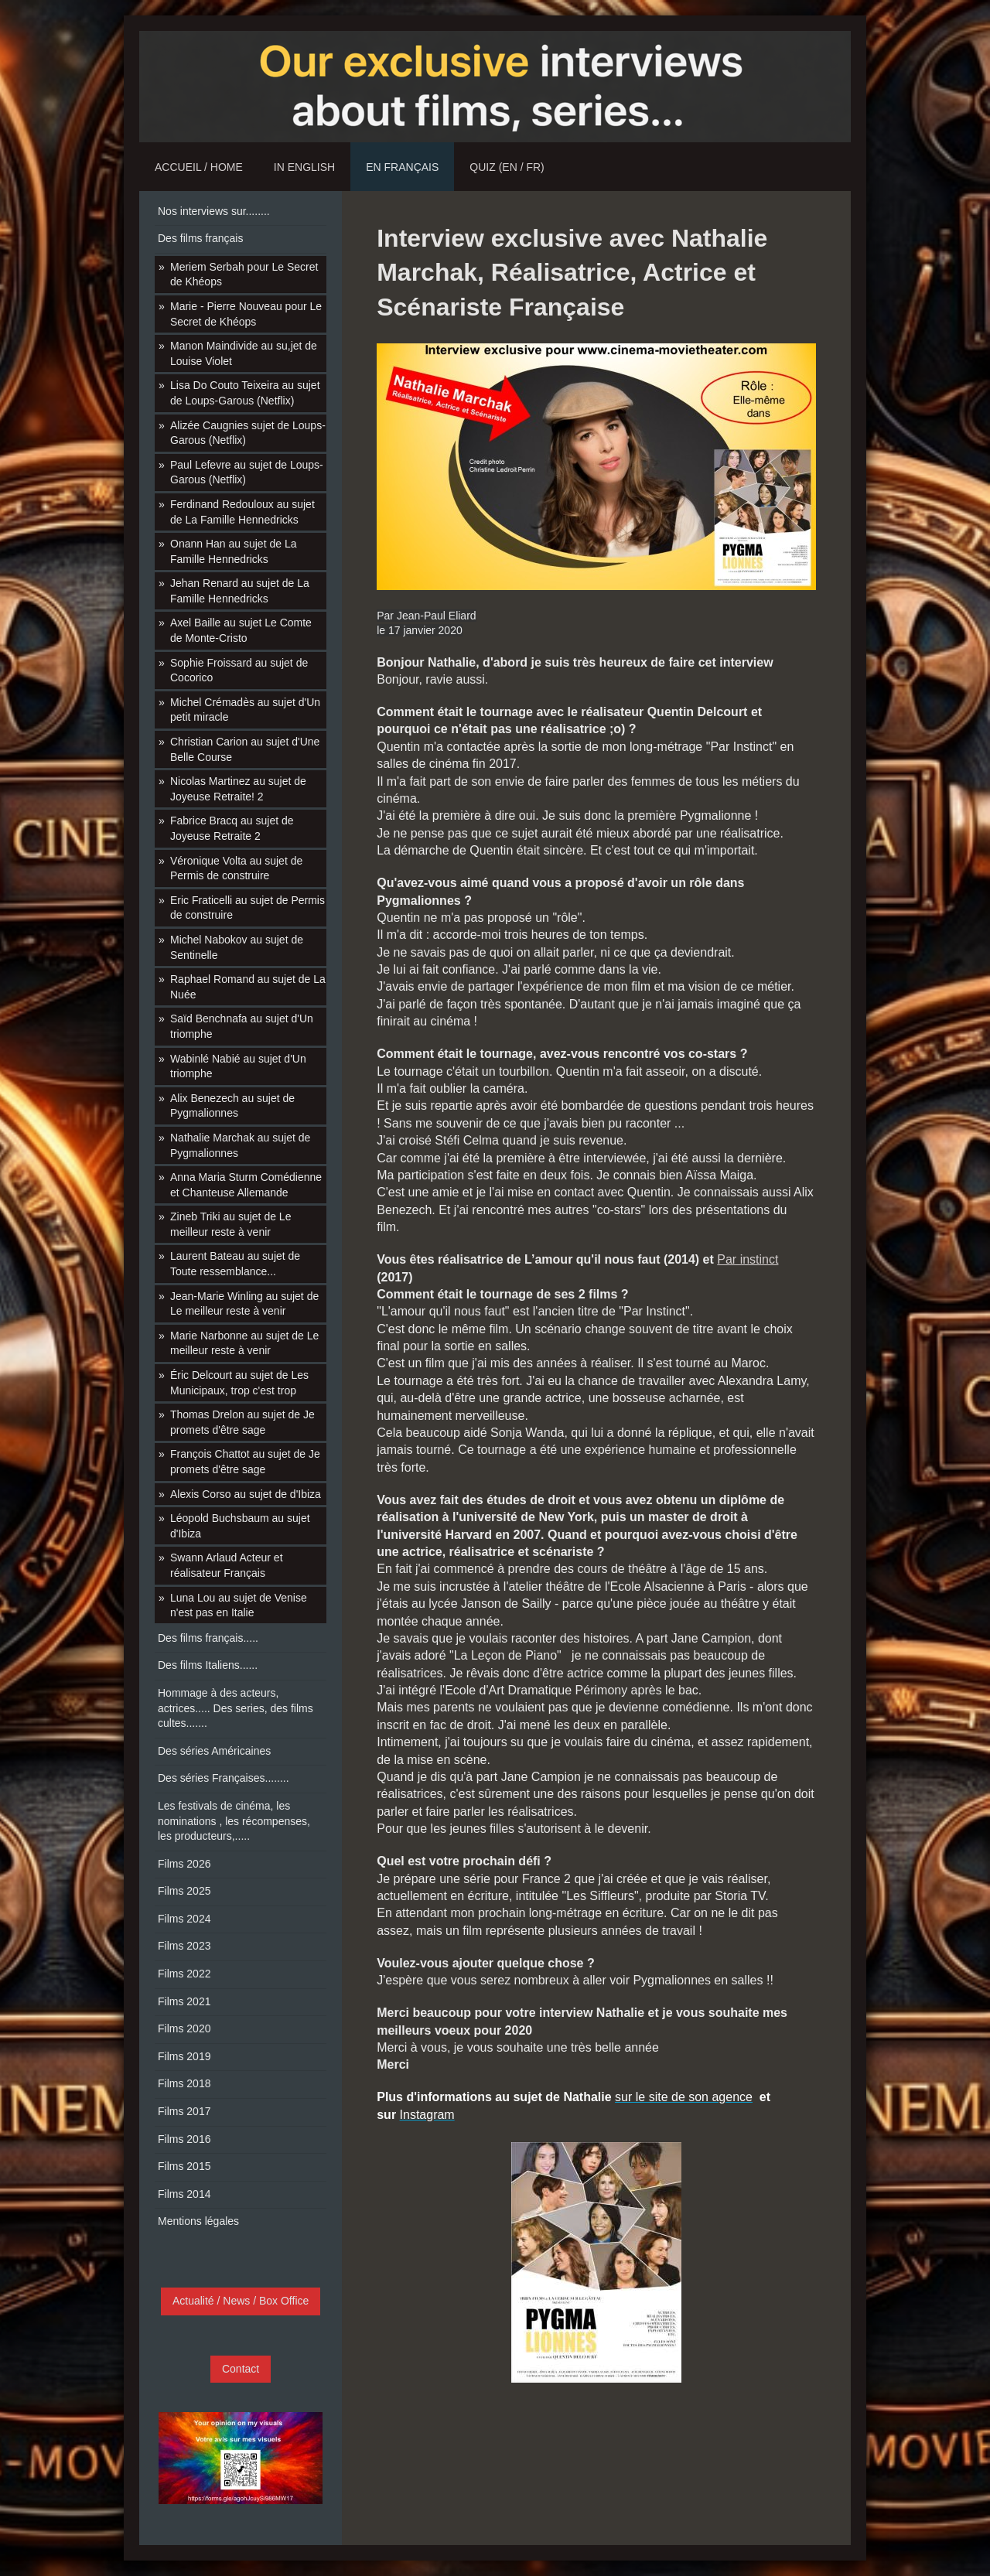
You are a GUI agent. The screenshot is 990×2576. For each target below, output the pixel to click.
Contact (240, 2369)
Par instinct (747, 1259)
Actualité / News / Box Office (240, 2301)
